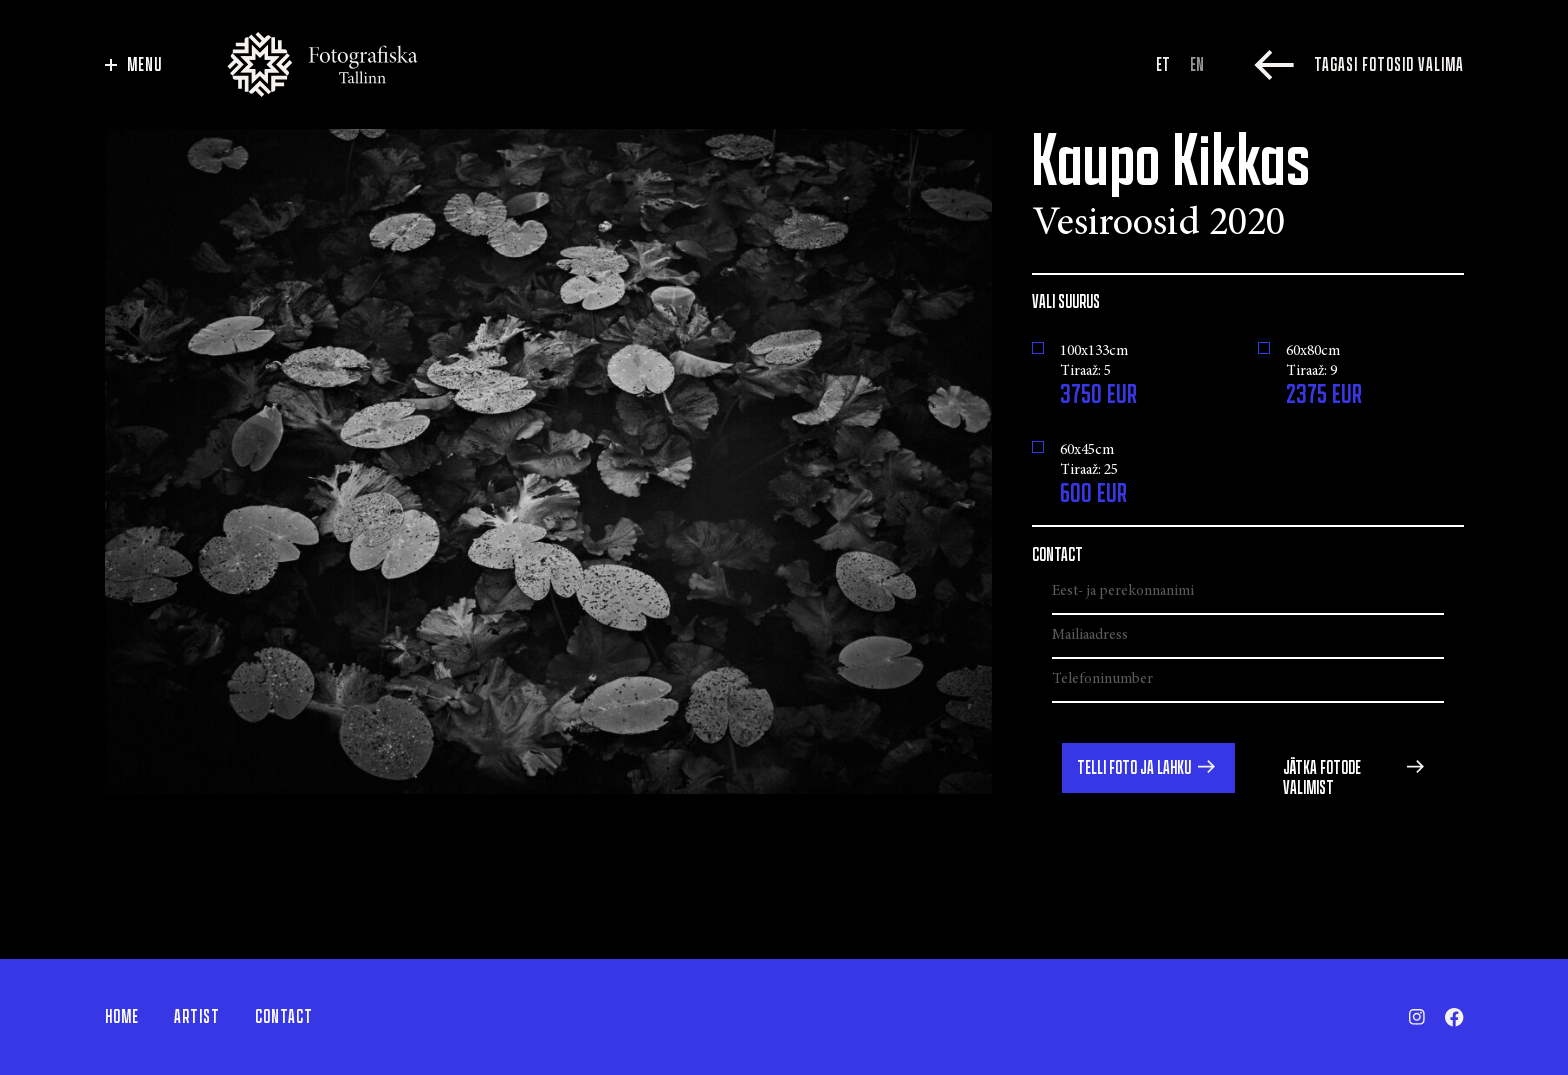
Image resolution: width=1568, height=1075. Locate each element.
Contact (284, 1017)
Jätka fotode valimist (1322, 778)
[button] (1148, 768)
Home (122, 1017)
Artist (197, 1017)
